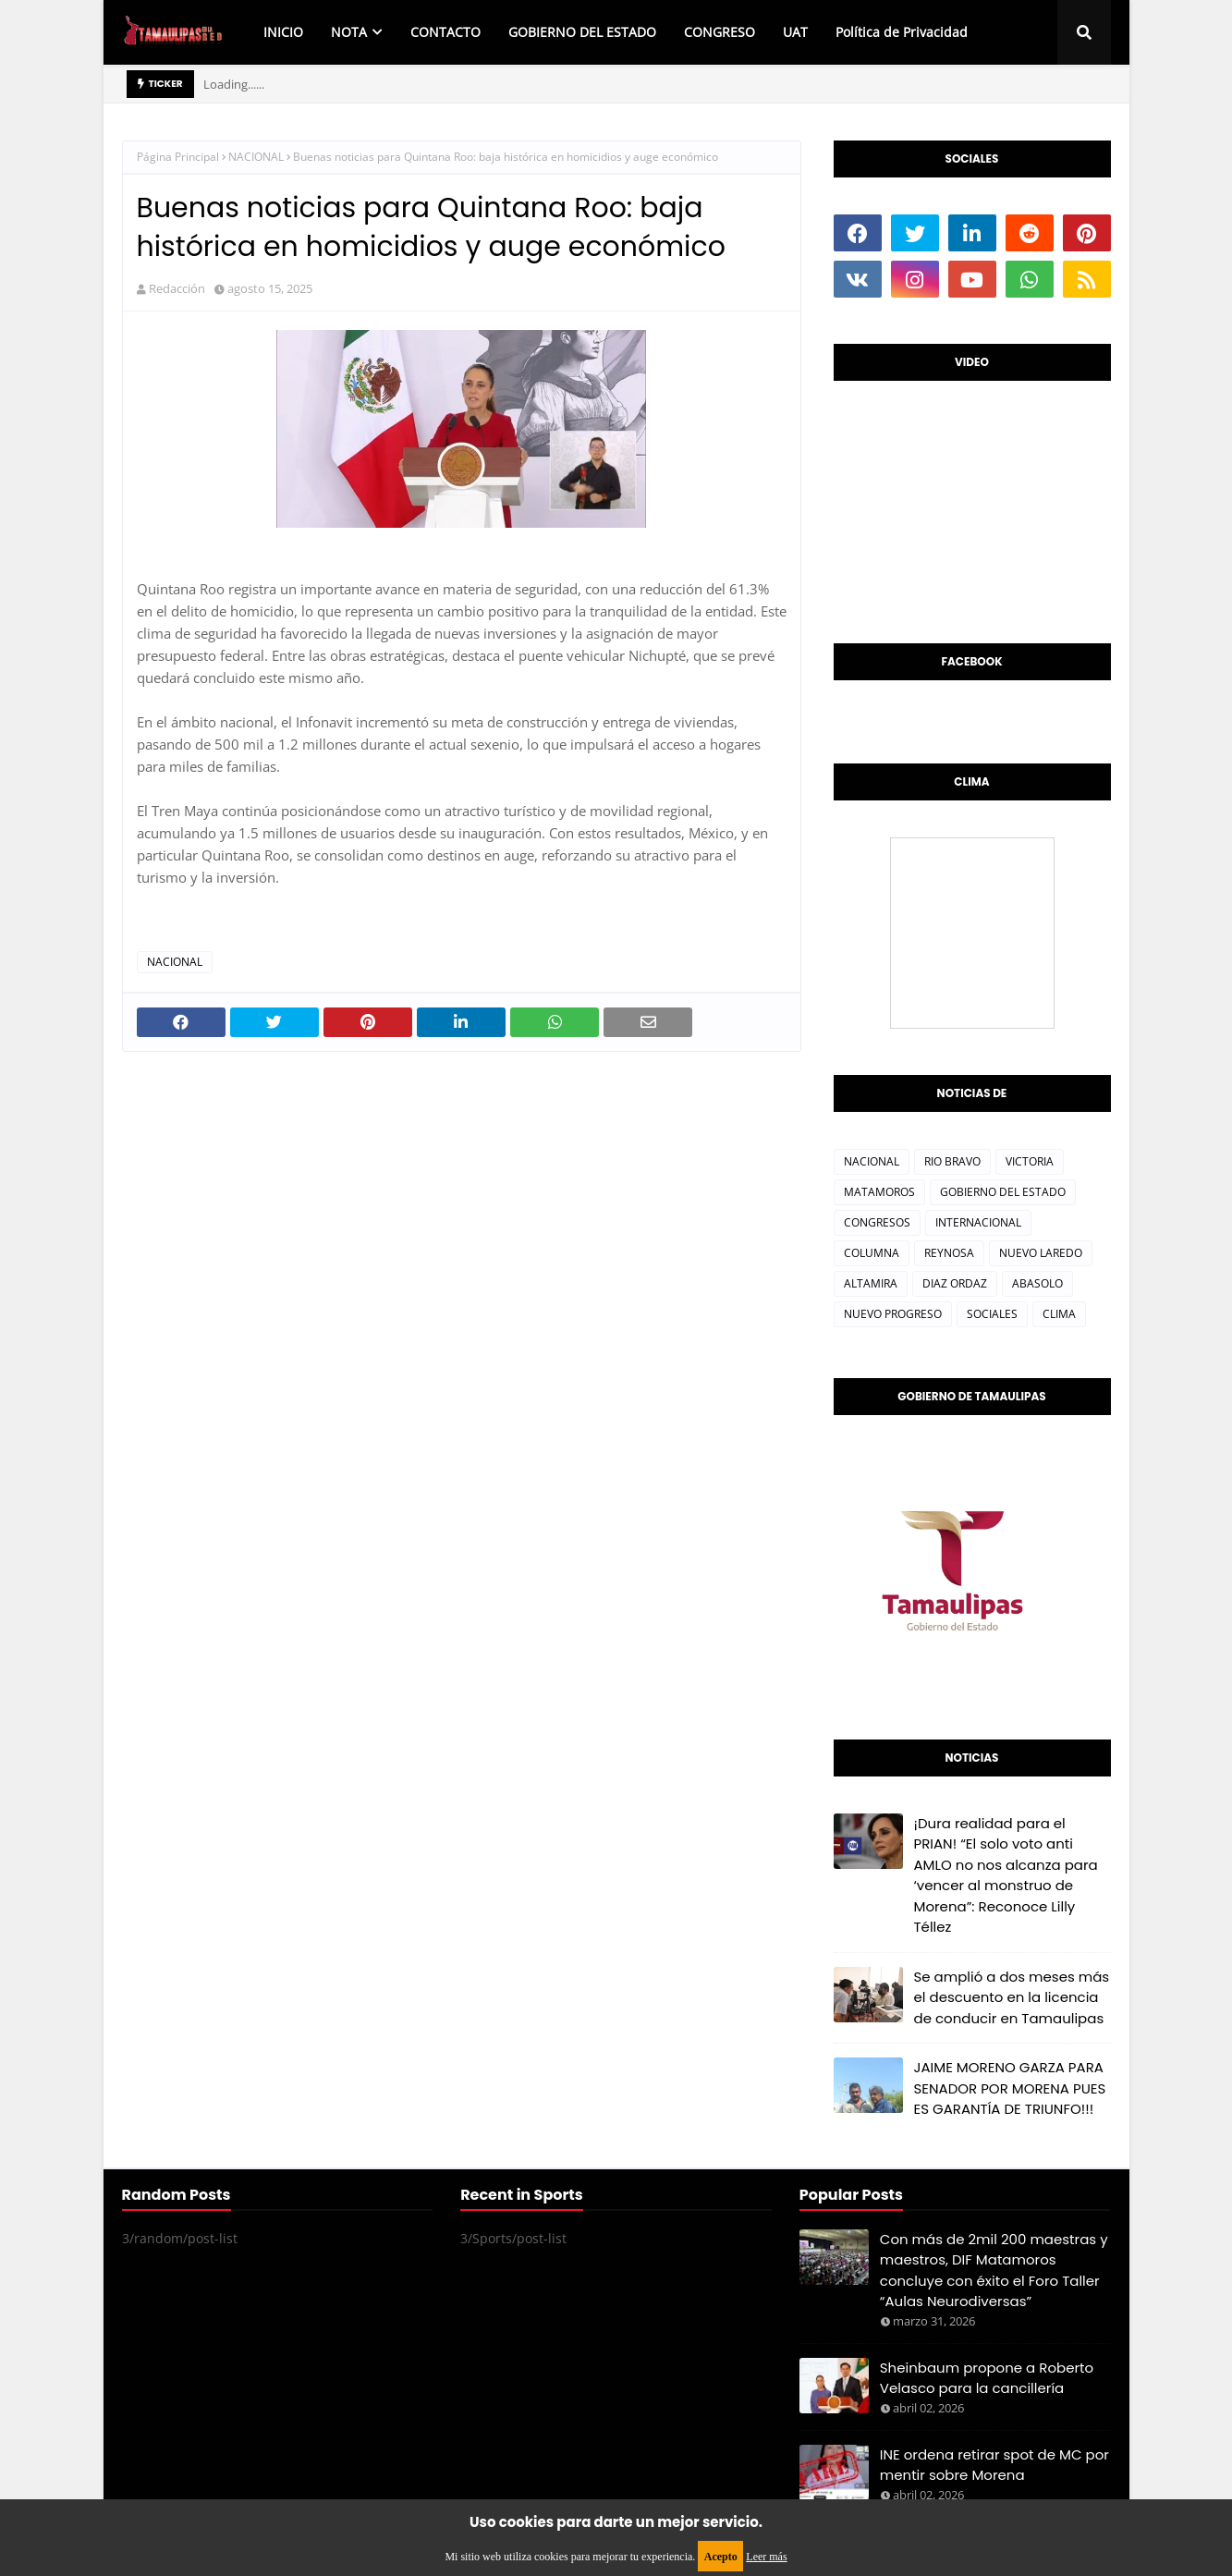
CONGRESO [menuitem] (719, 32)
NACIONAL (256, 157)
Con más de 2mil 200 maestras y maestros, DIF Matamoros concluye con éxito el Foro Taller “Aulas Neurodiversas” (994, 2270)
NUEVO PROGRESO (893, 1314)
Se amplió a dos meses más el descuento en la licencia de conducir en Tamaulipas (1012, 1997)
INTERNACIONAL (978, 1222)
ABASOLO (1037, 1283)
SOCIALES (992, 1314)
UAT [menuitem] (795, 32)
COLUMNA (871, 1253)
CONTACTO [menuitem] (445, 32)
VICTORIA (1030, 1161)
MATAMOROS (879, 1192)
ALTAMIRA (870, 1283)
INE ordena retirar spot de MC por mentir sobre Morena (994, 2465)
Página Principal (178, 157)
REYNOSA (949, 1253)
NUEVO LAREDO (1040, 1253)
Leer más (766, 2556)
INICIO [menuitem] (283, 32)
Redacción (177, 288)
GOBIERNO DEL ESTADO (1003, 1192)
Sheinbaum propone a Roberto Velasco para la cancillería (986, 2378)
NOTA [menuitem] (349, 32)
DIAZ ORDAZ (954, 1283)
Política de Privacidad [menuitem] (902, 32)
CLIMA (1059, 1314)
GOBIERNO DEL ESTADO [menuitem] (582, 32)
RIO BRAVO (952, 1161)
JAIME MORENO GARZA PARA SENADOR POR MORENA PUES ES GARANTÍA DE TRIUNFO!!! (1010, 2087)
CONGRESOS (877, 1222)
